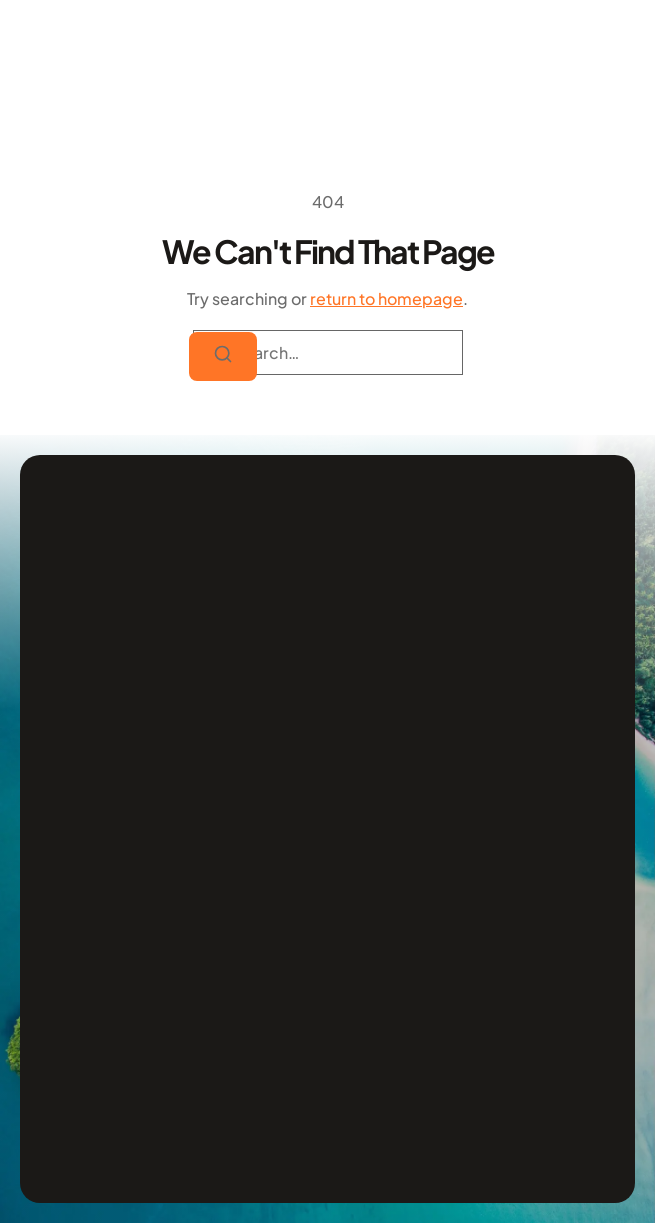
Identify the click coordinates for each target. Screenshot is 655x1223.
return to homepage (386, 298)
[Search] (223, 357)
